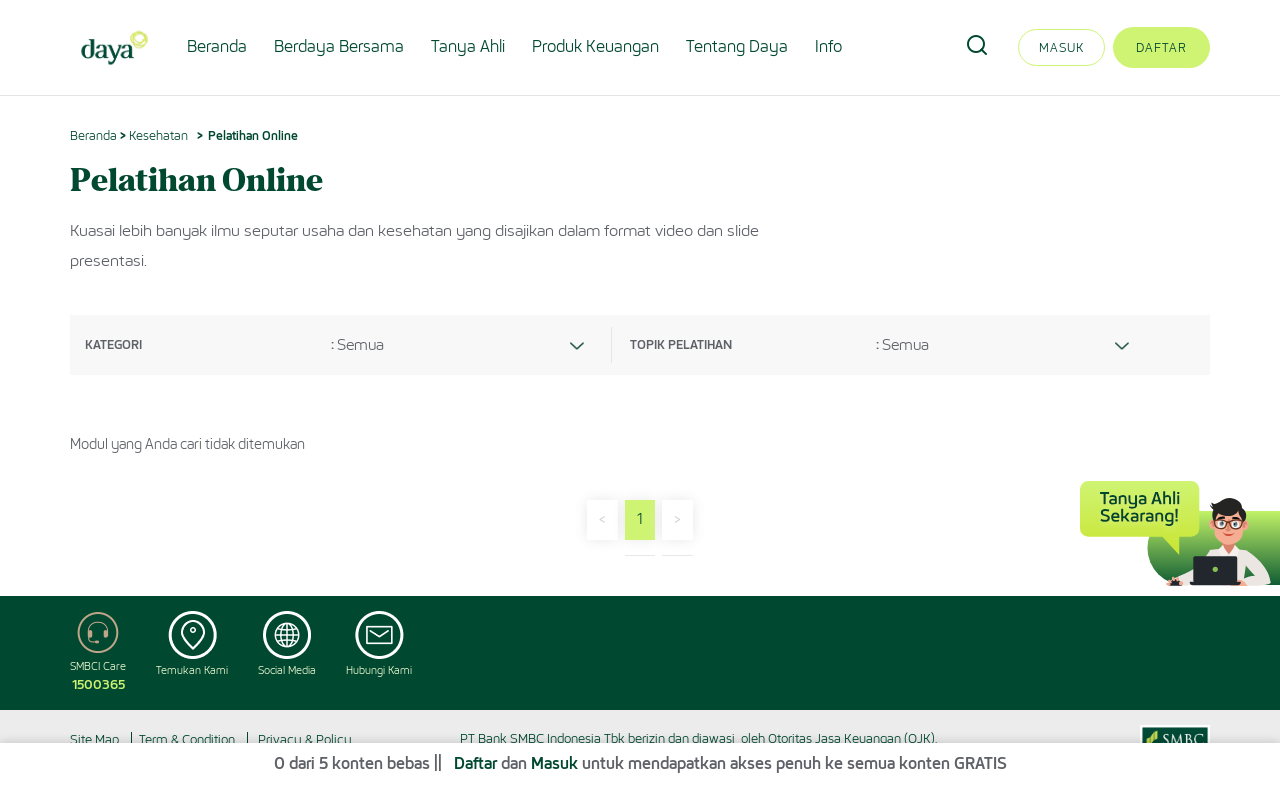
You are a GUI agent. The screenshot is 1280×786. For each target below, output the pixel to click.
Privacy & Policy (305, 739)
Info (828, 46)
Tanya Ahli (468, 46)
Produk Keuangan (595, 46)
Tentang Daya (737, 46)
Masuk (1061, 47)
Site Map (94, 739)
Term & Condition (187, 739)
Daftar (1161, 47)
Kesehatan (158, 135)
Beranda (217, 46)
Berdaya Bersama (339, 46)
